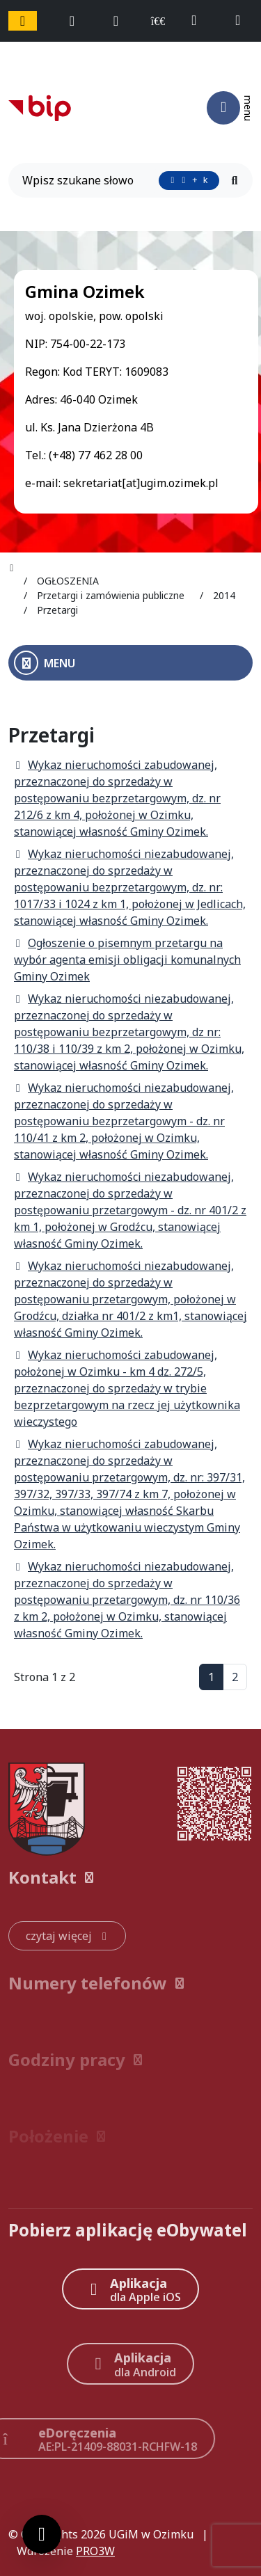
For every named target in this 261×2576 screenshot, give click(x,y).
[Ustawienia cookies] (41, 2534)
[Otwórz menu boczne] (130, 663)
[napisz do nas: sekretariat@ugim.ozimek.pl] (244, 21)
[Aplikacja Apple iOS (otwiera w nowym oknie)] (130, 2289)
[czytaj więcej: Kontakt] (67, 1935)
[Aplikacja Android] (130, 2363)
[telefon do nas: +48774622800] (200, 21)
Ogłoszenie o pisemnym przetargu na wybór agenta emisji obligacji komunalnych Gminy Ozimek (127, 959)
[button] (130, 1877)
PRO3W (95, 2551)
